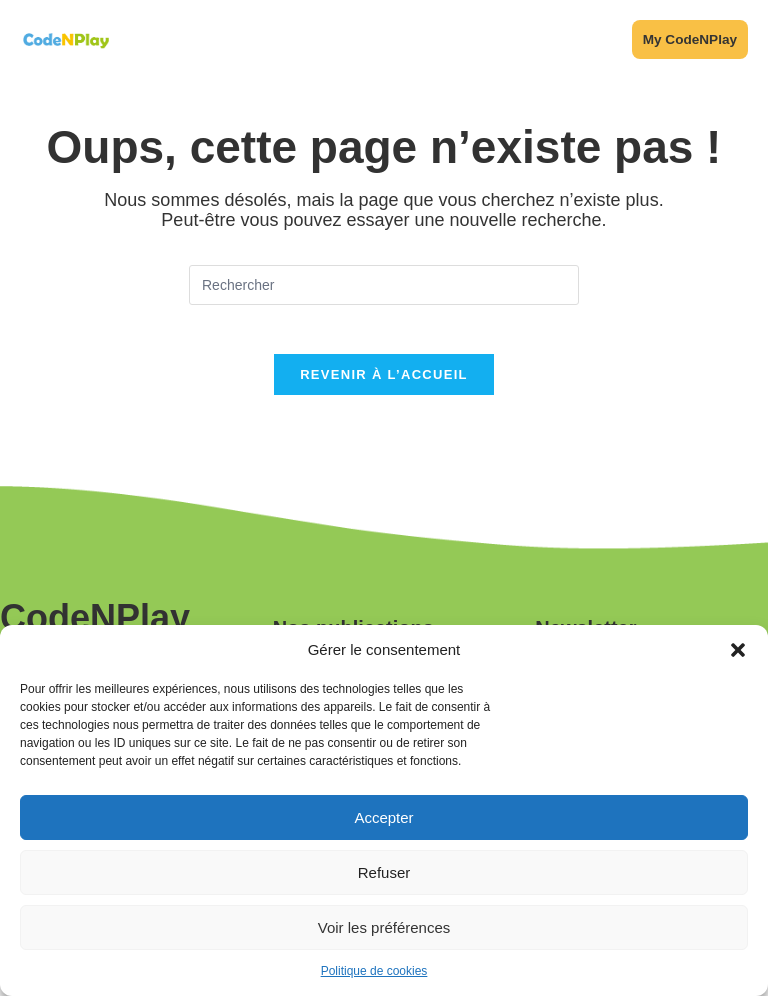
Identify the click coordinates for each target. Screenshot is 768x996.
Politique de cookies (374, 971)
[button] (738, 650)
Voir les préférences (384, 927)
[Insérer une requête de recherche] (384, 290)
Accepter (383, 817)
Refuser (384, 872)
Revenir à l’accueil (384, 391)
